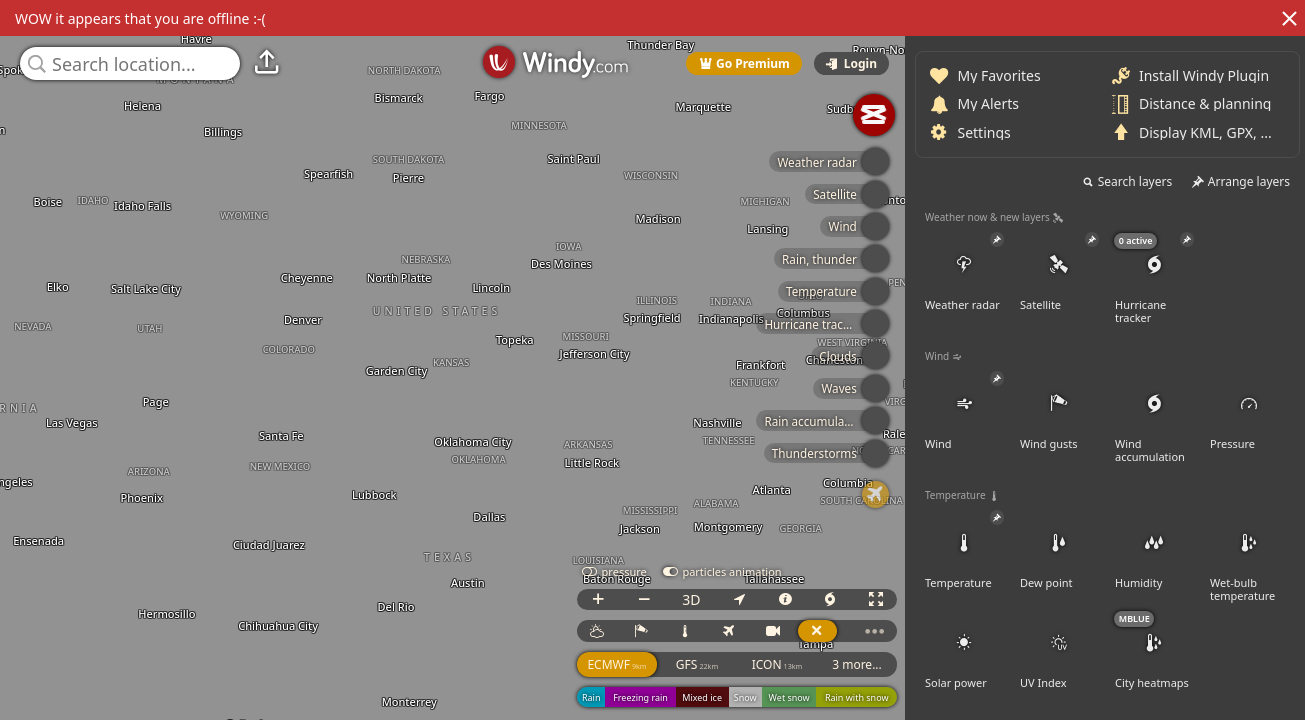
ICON (1177, 664)
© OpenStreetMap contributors (1222, 713)
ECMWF (1016, 664)
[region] (652, 360)
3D (1091, 599)
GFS (1097, 664)
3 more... (1257, 664)
